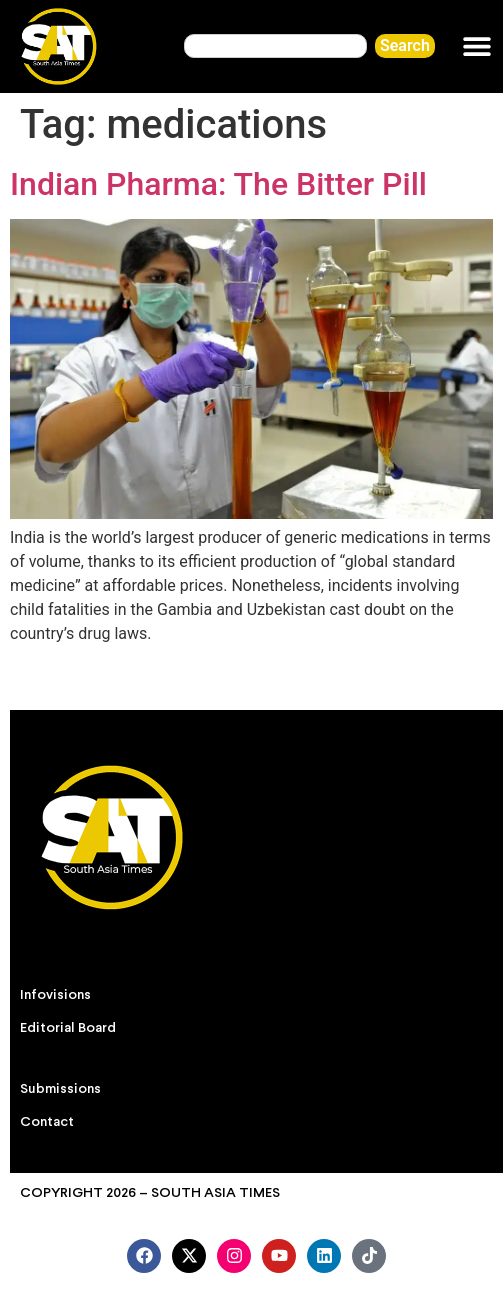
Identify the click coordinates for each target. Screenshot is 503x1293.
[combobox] (275, 46)
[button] (477, 46)
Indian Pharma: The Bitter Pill (218, 184)
